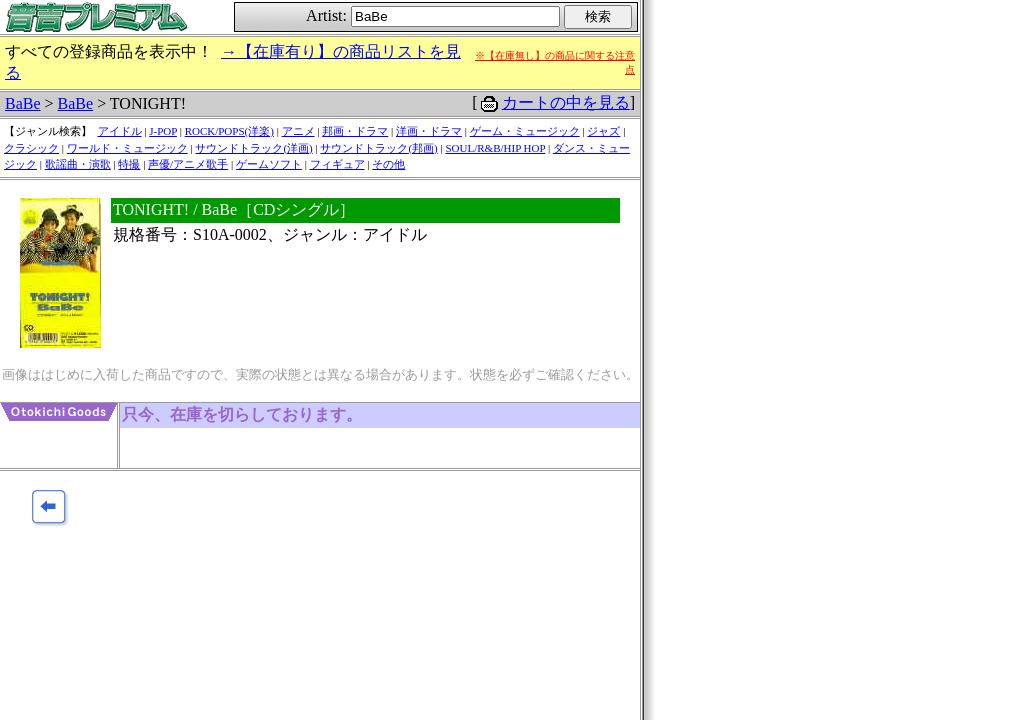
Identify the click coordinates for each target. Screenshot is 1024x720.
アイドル (120, 131)
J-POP (163, 131)
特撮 (129, 164)
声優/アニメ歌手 (188, 164)
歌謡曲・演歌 (78, 164)
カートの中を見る (566, 102)
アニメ (298, 131)
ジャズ (603, 131)
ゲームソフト (269, 164)
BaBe (23, 103)
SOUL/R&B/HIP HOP (495, 148)
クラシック (31, 148)
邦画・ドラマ (355, 131)
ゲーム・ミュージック (525, 131)
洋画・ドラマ (429, 131)
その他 (388, 164)
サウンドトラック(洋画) (253, 148)
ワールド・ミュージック (127, 148)
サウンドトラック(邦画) (378, 148)
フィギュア (337, 164)
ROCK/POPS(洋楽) (229, 131)
